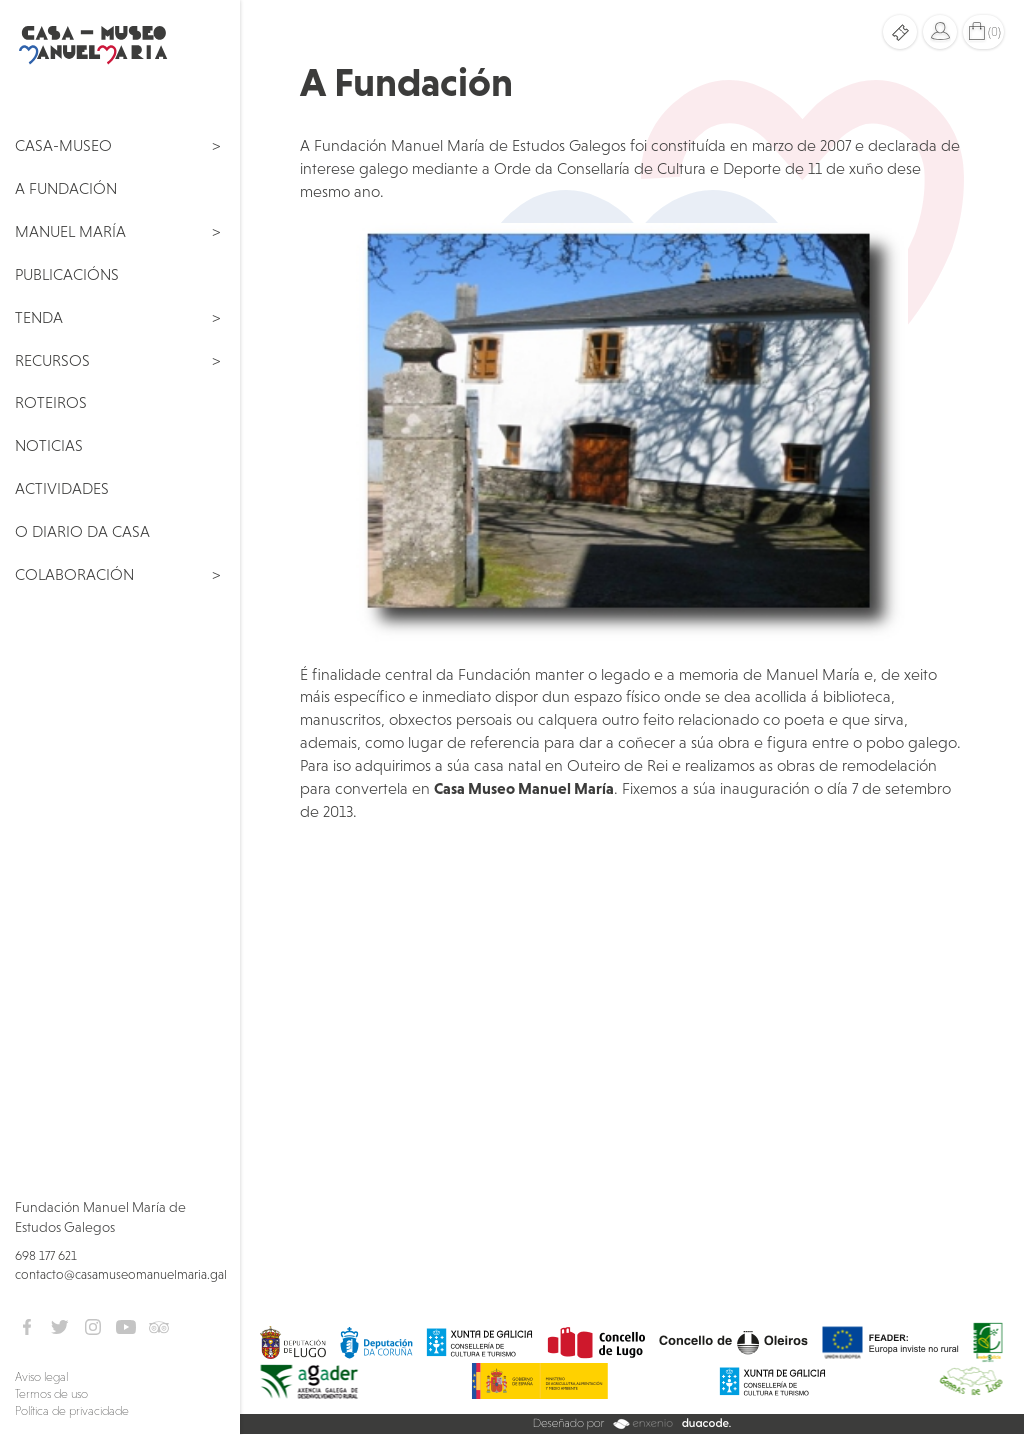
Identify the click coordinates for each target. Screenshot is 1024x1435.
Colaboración (74, 574)
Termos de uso (51, 1394)
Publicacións (67, 274)
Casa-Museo (63, 145)
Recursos (52, 360)
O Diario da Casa (82, 531)
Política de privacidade (72, 1411)
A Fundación (66, 188)
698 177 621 (46, 1255)
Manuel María (70, 231)
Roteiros (51, 402)
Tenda (39, 317)
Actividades (62, 488)
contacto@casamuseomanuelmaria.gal (121, 1274)
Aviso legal (41, 1377)
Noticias (49, 445)
